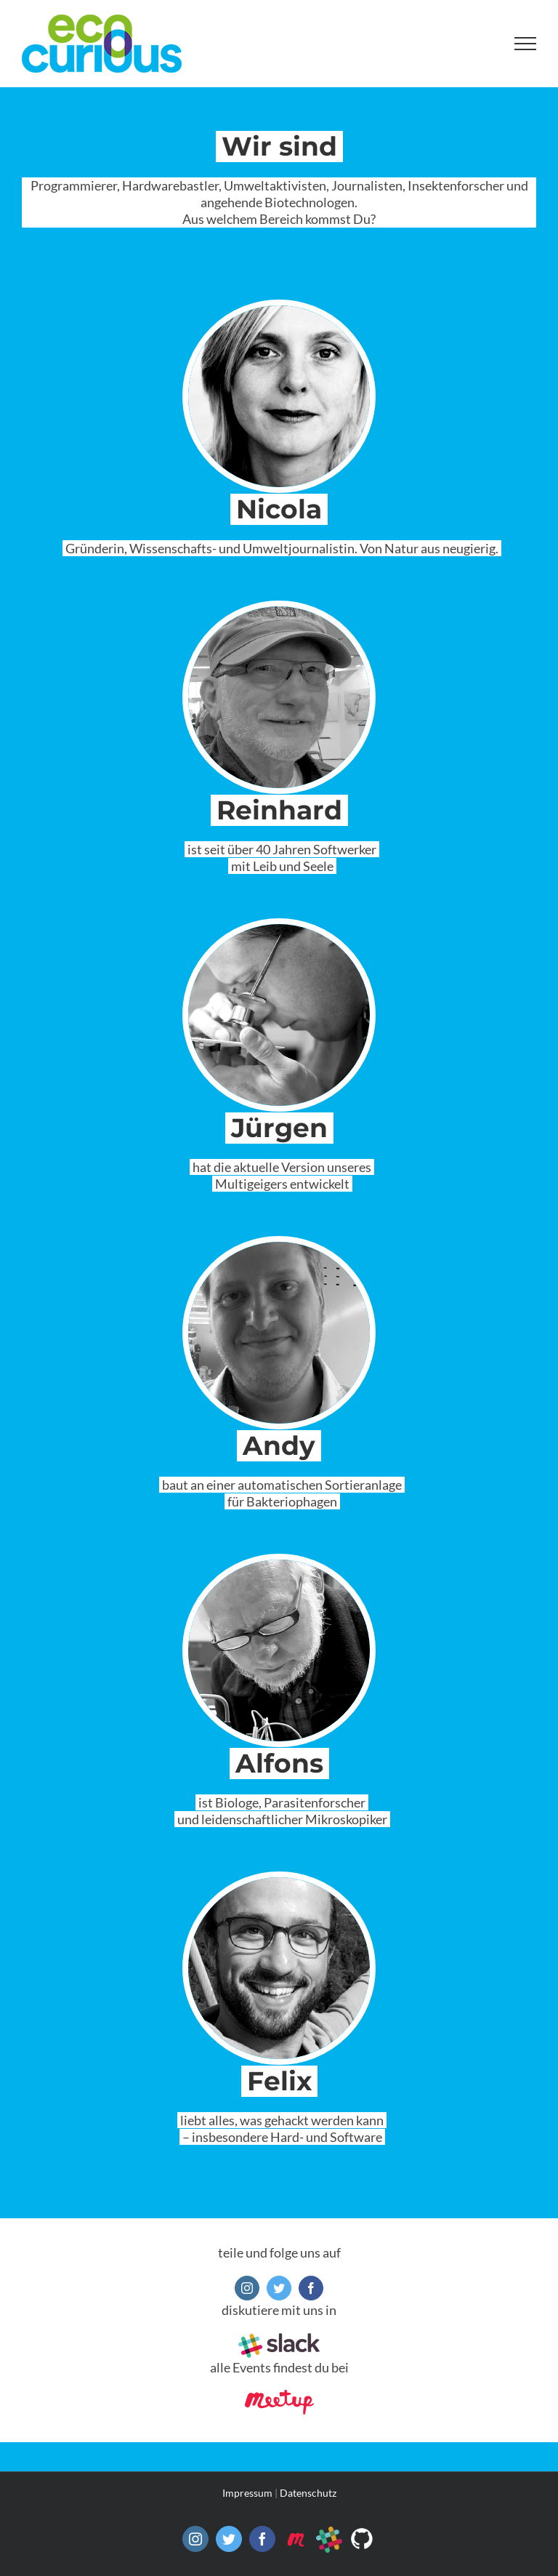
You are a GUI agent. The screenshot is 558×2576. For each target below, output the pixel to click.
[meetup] (279, 2396)
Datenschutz (308, 2493)
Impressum (247, 2493)
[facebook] (311, 2288)
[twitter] (279, 2288)
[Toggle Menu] (525, 43)
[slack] (279, 2340)
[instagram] (247, 2288)
